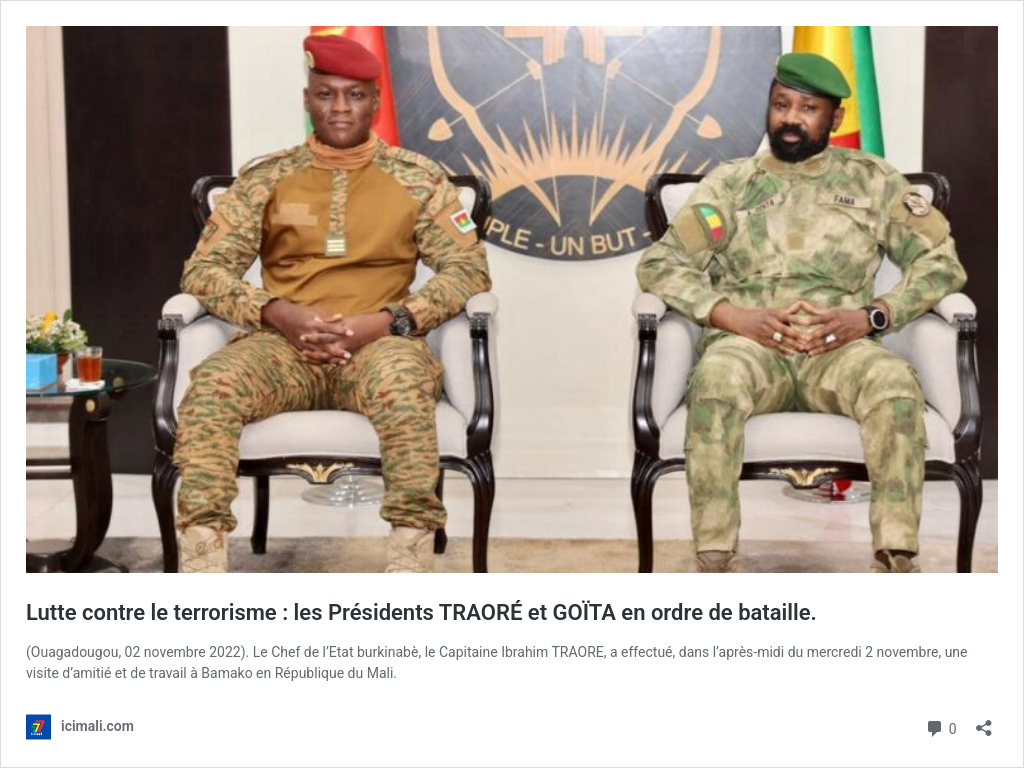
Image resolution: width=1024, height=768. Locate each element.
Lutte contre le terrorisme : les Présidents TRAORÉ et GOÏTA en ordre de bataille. (421, 612)
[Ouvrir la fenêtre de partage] (984, 721)
